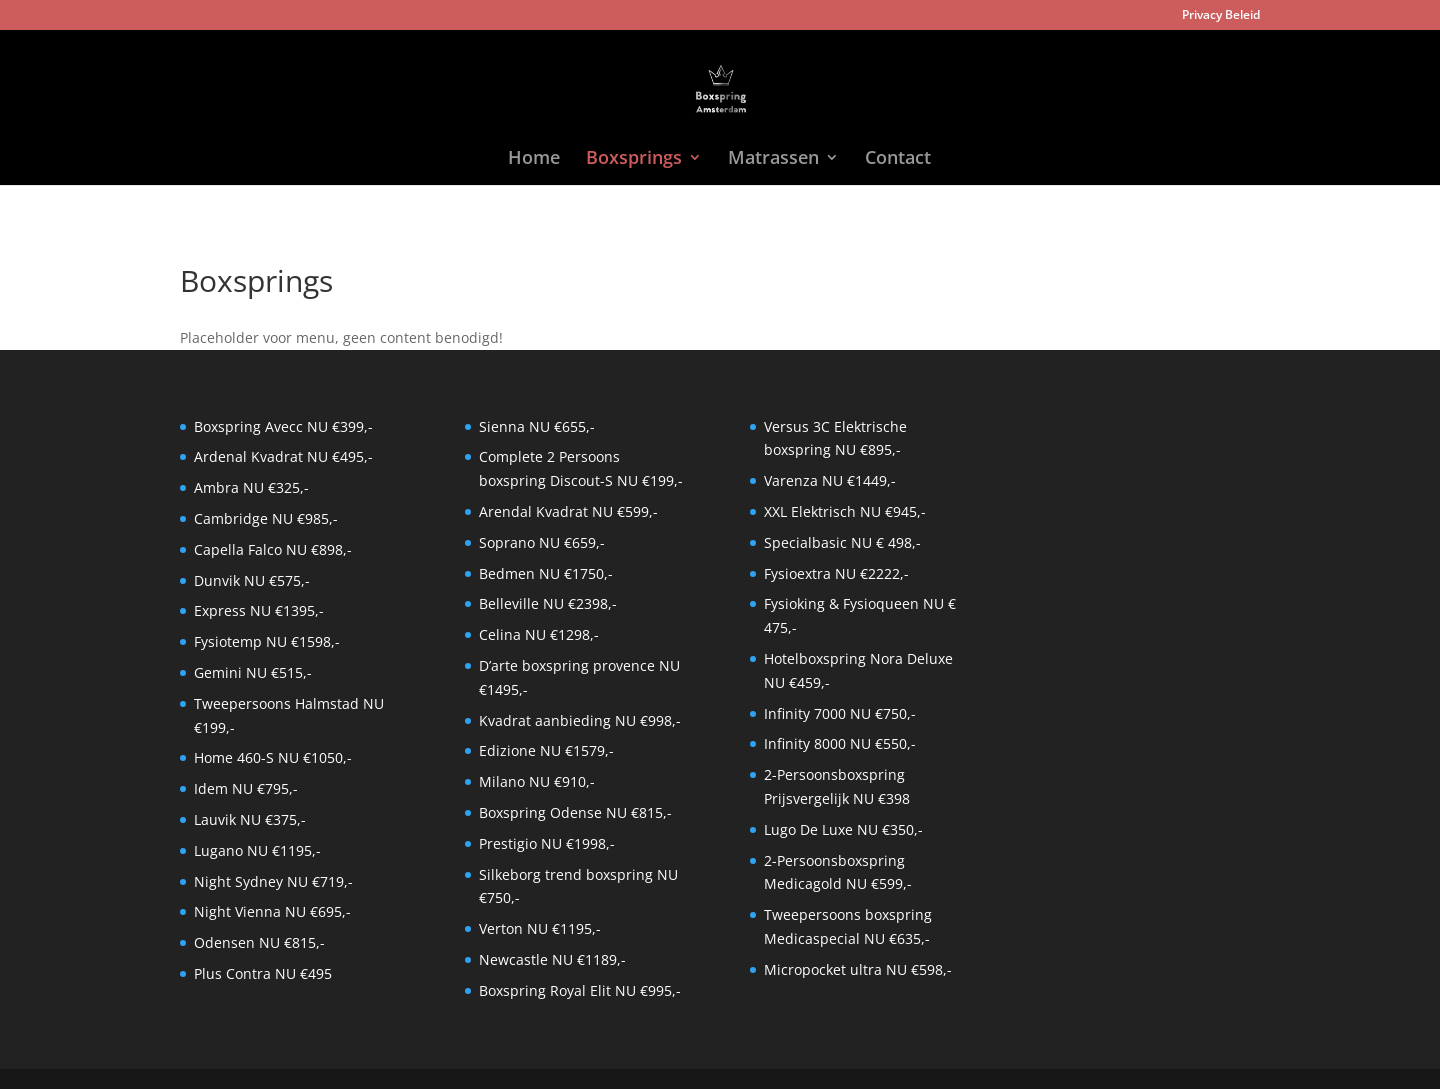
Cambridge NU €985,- (266, 518)
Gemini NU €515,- (253, 672)
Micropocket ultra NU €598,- (858, 969)
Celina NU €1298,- (539, 634)
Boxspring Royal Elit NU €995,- (580, 990)
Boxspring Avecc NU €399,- (283, 426)
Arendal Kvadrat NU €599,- (568, 511)
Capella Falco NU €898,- (273, 549)
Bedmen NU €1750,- (546, 573)
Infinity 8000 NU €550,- (840, 743)
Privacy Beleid (1221, 16)
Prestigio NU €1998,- (547, 843)
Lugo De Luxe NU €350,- (843, 829)
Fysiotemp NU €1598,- (267, 641)
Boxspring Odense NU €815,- (575, 812)
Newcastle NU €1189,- (552, 959)
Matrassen (773, 159)
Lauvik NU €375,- (250, 819)
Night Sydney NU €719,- (273, 881)
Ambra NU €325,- (251, 487)
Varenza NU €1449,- (830, 480)
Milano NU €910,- (537, 781)
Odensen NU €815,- (259, 942)
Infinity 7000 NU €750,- (840, 713)
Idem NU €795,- (246, 788)
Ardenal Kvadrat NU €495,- (283, 456)
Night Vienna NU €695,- (272, 911)
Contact (898, 159)
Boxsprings (634, 159)
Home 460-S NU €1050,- (273, 757)
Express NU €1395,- (259, 610)
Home (534, 159)
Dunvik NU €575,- (252, 580)
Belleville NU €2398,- (548, 603)
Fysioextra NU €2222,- (836, 573)
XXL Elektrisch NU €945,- (845, 511)
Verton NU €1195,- (540, 928)
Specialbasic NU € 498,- (842, 542)
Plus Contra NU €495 (263, 973)
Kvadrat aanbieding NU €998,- (580, 720)
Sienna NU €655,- (537, 426)
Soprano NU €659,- (542, 542)
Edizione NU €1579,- (546, 750)
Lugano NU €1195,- (257, 850)
